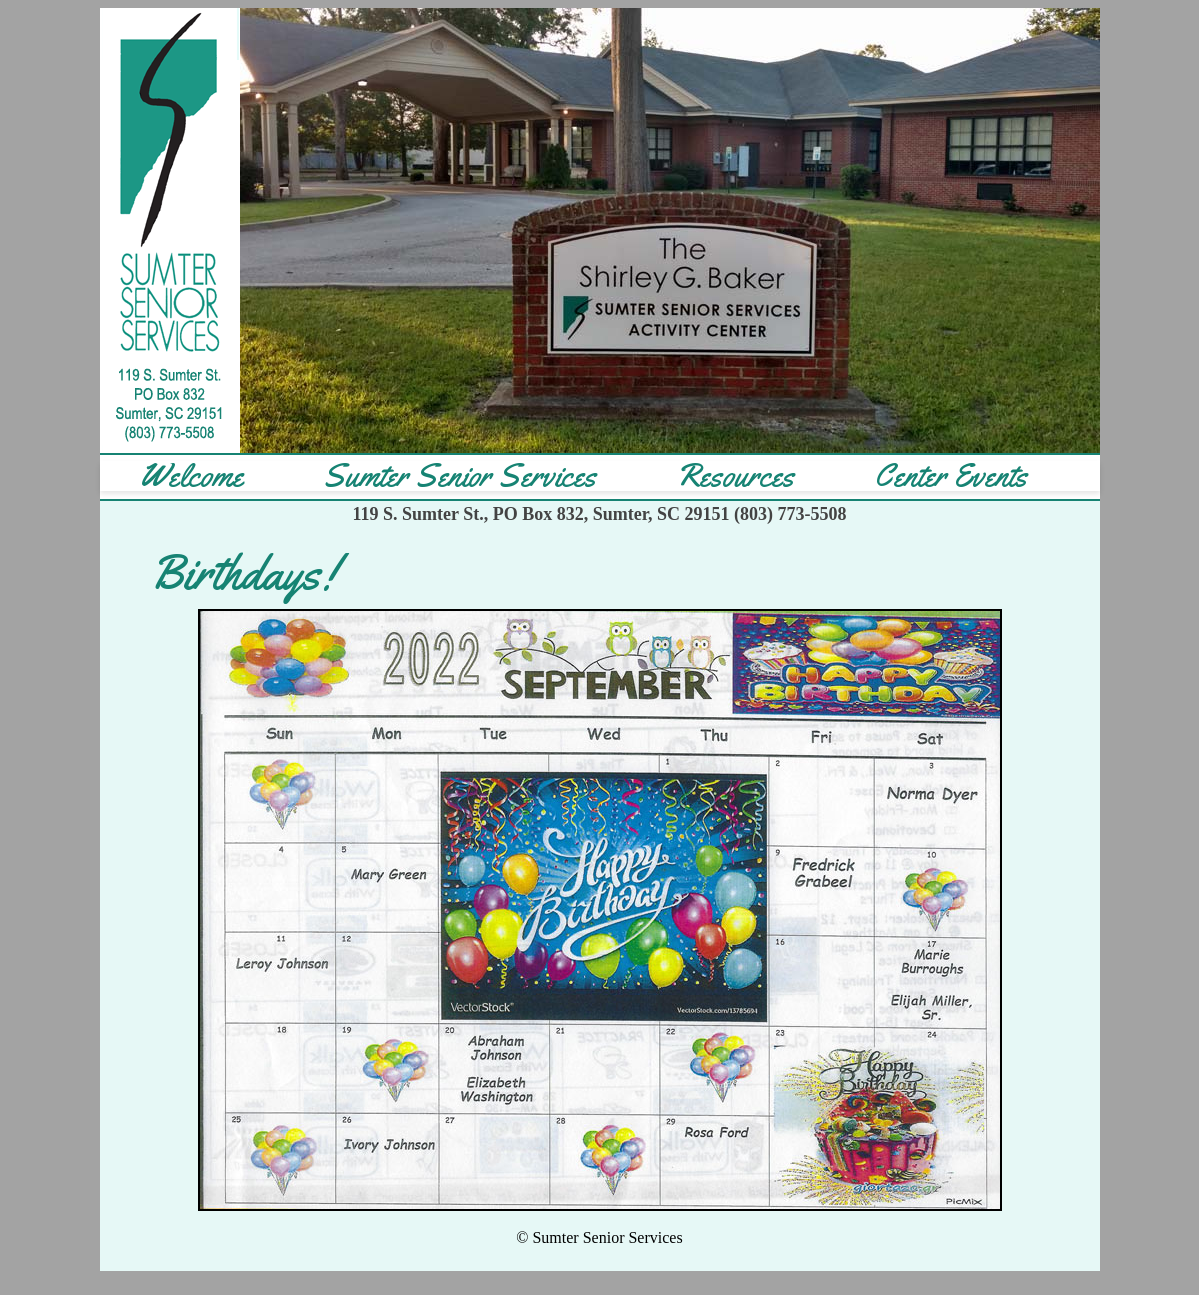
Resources (735, 476)
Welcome (191, 476)
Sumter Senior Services (459, 476)
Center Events (950, 476)
